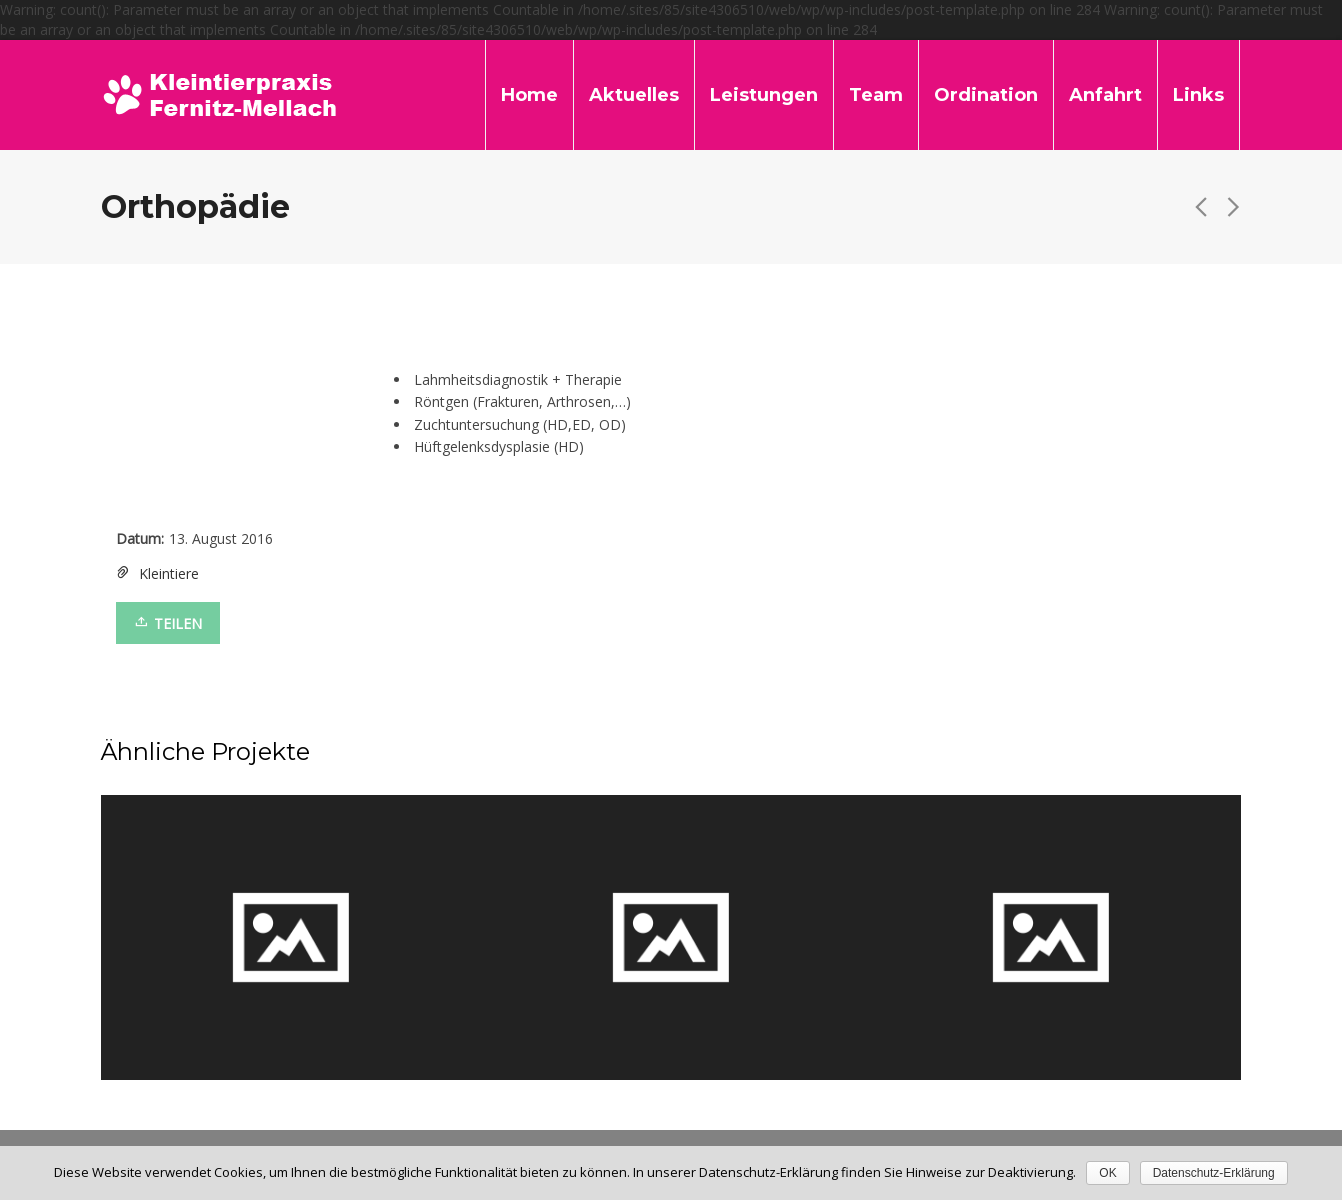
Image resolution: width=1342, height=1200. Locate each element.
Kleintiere (169, 573)
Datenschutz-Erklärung (1214, 1173)
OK (1107, 1173)
